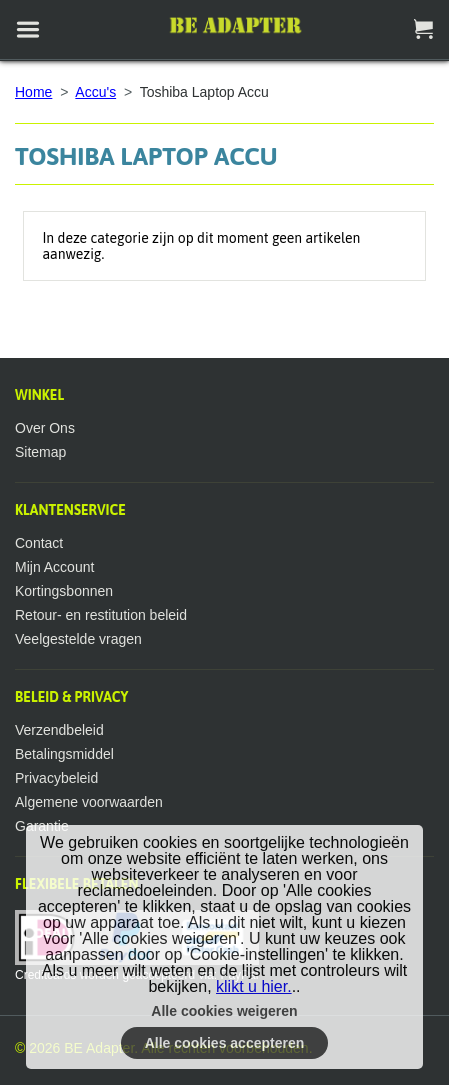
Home (33, 92)
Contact (39, 543)
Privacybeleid (56, 778)
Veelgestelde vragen (78, 639)
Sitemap (40, 452)
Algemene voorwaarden (89, 802)
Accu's (95, 92)
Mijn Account (54, 567)
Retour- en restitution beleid (101, 615)
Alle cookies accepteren (225, 1043)
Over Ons (45, 428)
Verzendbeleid (59, 730)
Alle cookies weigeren (224, 1011)
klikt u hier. (254, 986)
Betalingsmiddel (64, 754)
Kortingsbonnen (64, 591)
